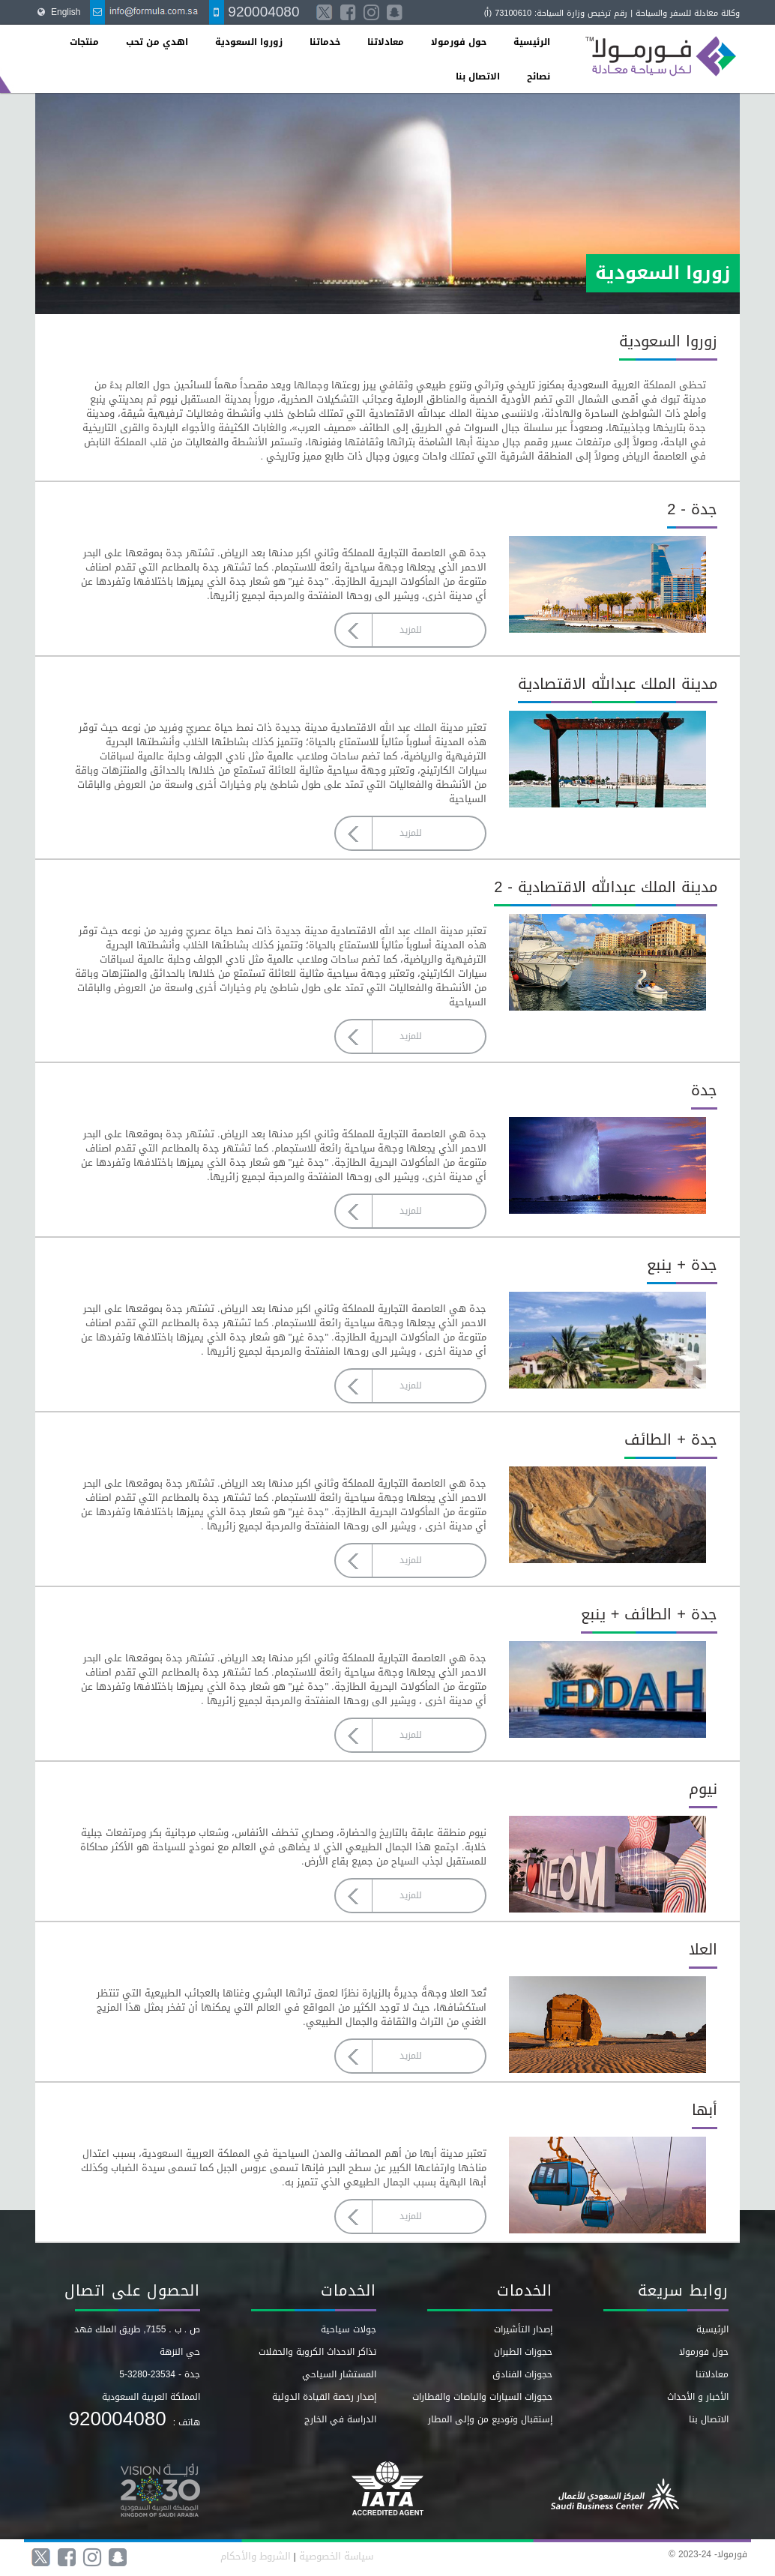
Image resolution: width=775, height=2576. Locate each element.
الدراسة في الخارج (340, 2419)
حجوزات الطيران (523, 2352)
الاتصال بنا (478, 76)
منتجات (84, 42)
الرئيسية (531, 42)
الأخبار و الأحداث (698, 2397)
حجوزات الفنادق (522, 2374)
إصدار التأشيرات (523, 2329)
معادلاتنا (385, 42)
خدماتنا (325, 42)
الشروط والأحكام (255, 2556)
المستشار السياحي (339, 2374)
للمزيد (410, 630)
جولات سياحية (348, 2329)
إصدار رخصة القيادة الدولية (324, 2397)
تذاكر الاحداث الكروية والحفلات (317, 2352)
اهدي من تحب (157, 42)
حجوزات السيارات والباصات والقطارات (482, 2397)
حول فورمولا (458, 42)
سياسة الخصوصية (334, 2556)
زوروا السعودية (249, 42)
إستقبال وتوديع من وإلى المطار (490, 2419)
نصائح (538, 76)
